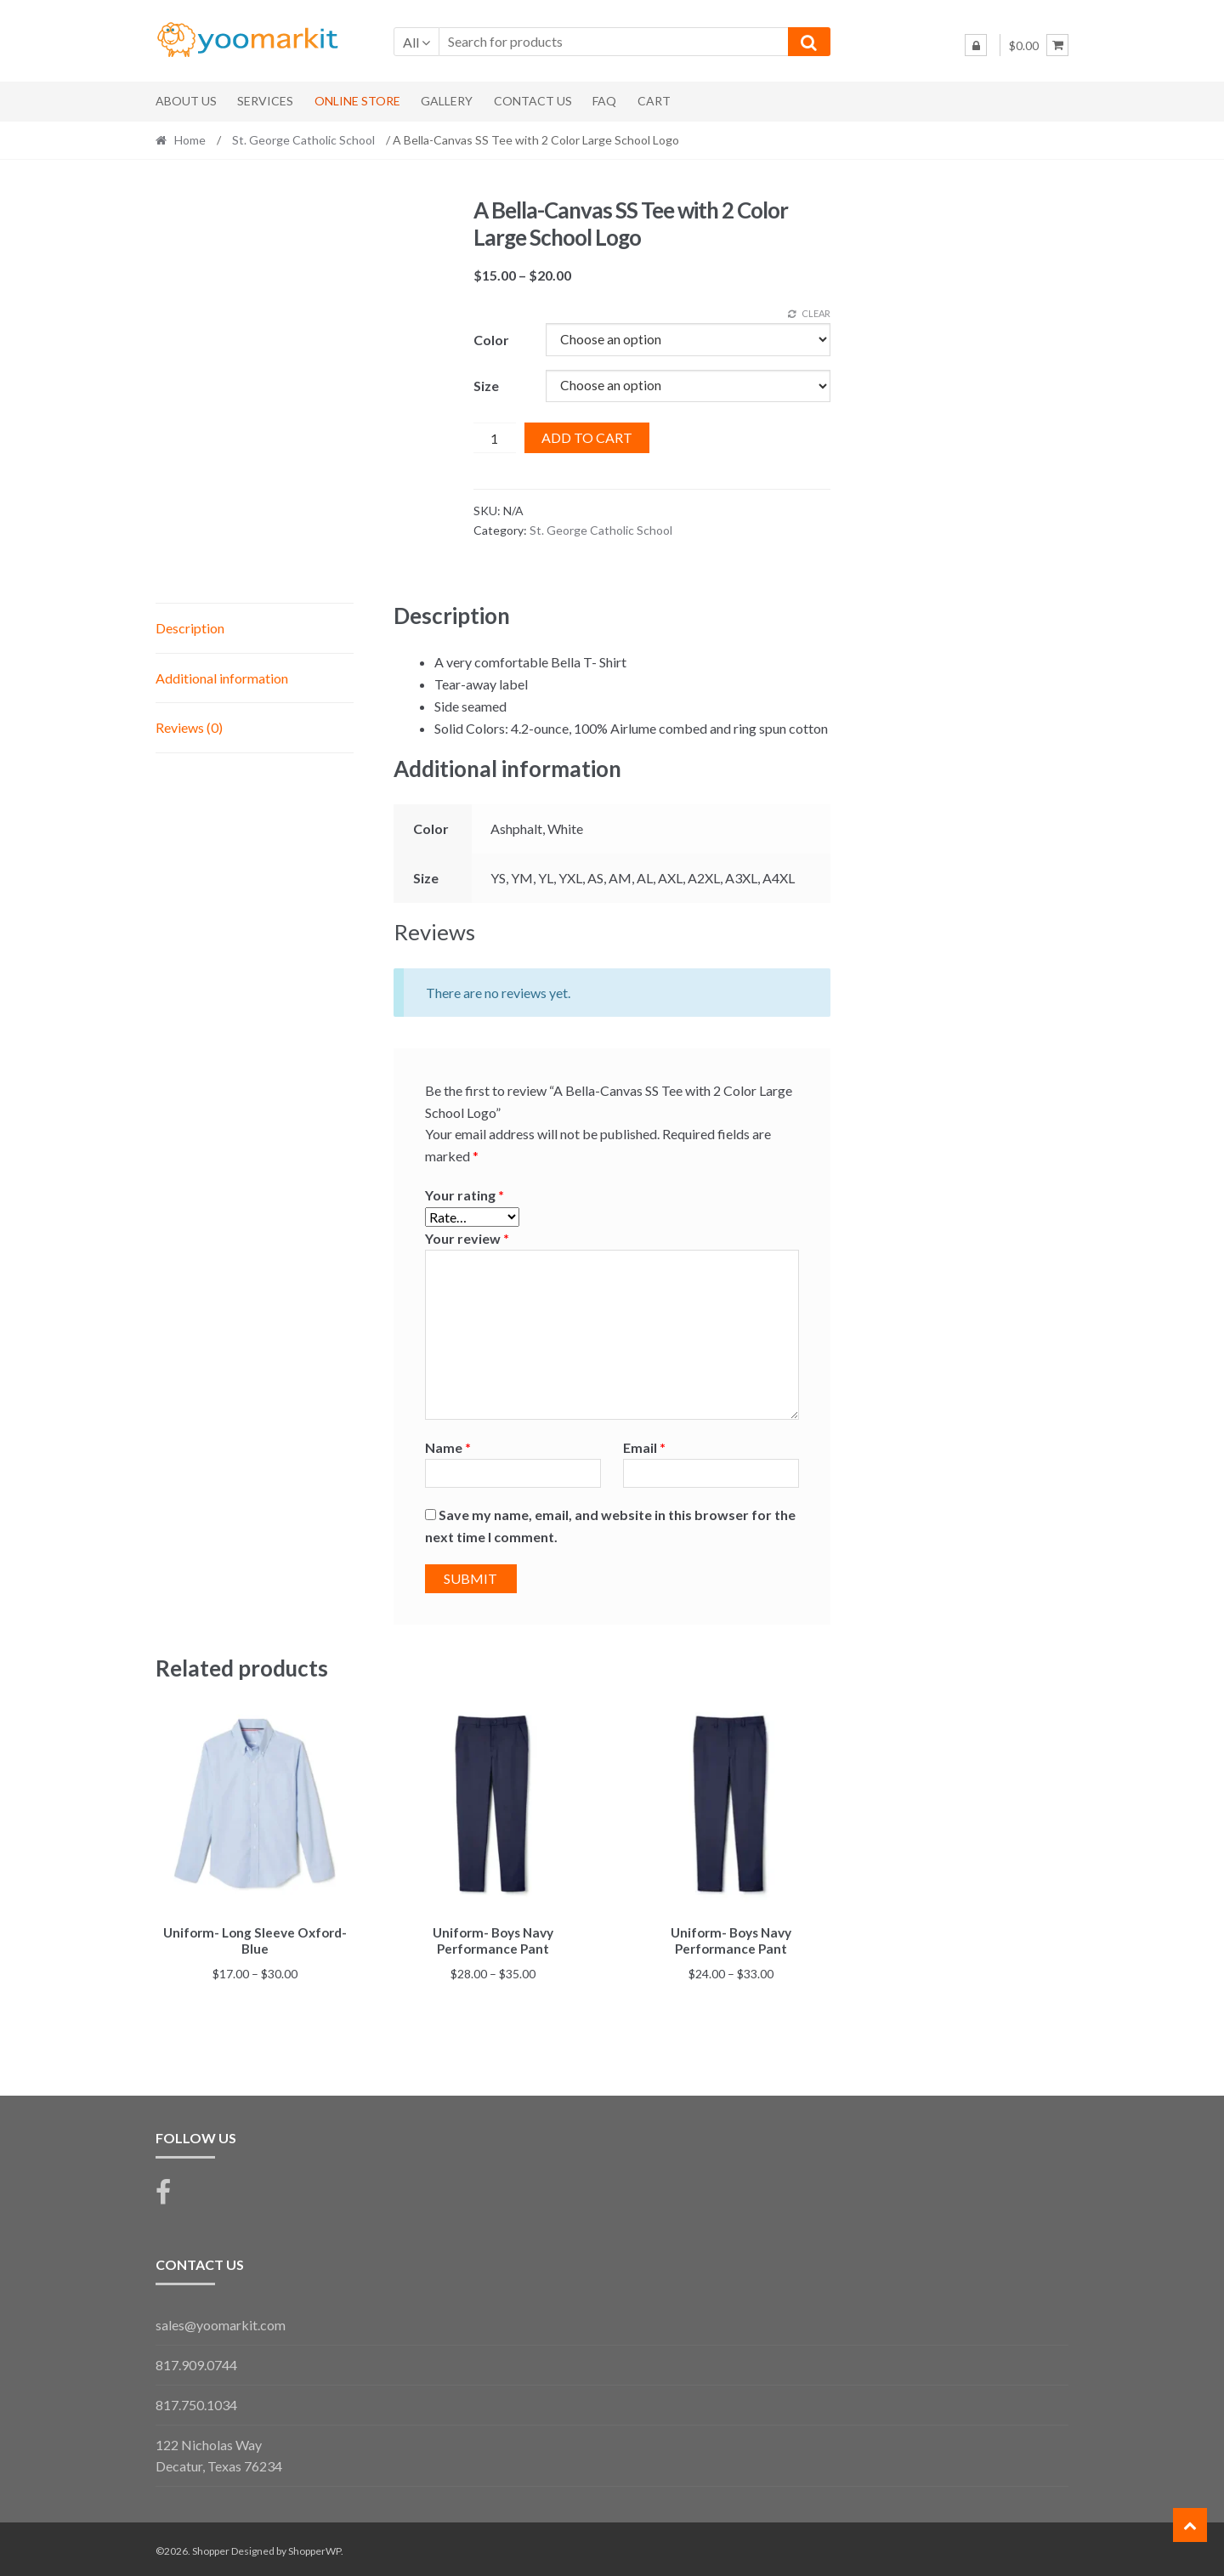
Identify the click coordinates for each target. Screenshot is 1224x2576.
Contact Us (533, 101)
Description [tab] (190, 628)
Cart (654, 101)
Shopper (211, 2547)
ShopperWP (314, 2547)
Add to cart (586, 437)
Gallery (447, 101)
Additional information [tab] (222, 678)
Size (486, 385)
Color (491, 340)
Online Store (357, 101)
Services (265, 101)
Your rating (464, 1195)
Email (644, 1447)
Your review (467, 1238)
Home (190, 140)
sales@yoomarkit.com (221, 2322)
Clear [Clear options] (816, 313)
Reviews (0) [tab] (189, 727)
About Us (186, 101)
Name (448, 1447)
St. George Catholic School (303, 140)
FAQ (604, 101)
